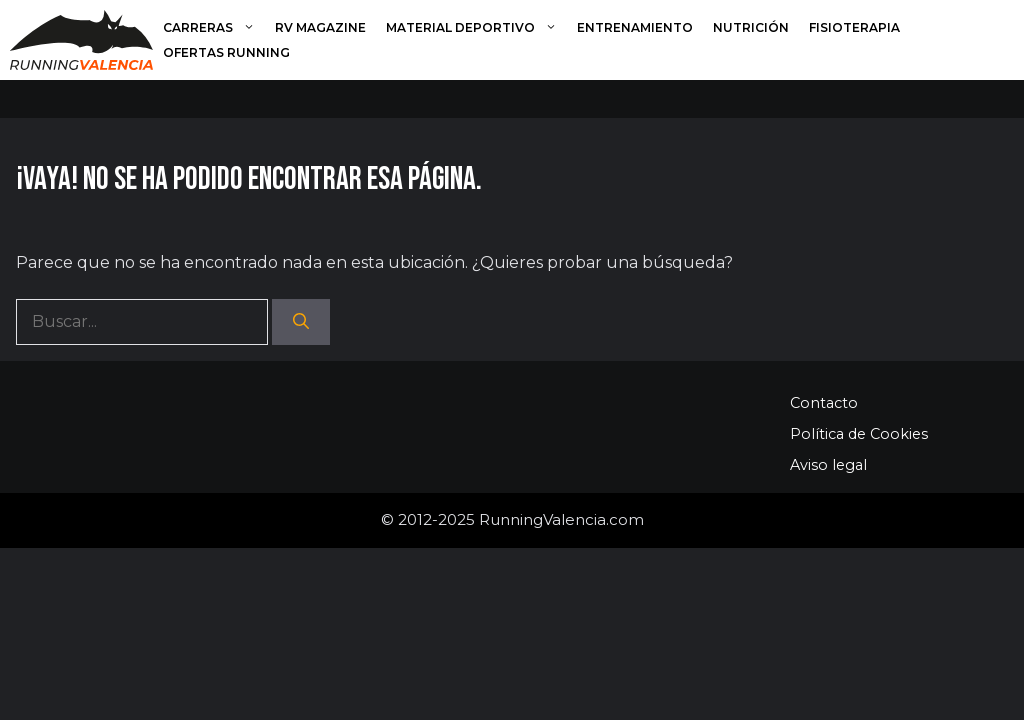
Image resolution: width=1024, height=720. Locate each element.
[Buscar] (301, 322)
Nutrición (751, 27)
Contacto (824, 403)
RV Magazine (320, 27)
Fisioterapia (854, 27)
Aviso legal (828, 465)
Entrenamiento (635, 27)
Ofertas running (226, 52)
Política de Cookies (859, 434)
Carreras (214, 27)
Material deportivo (476, 27)
